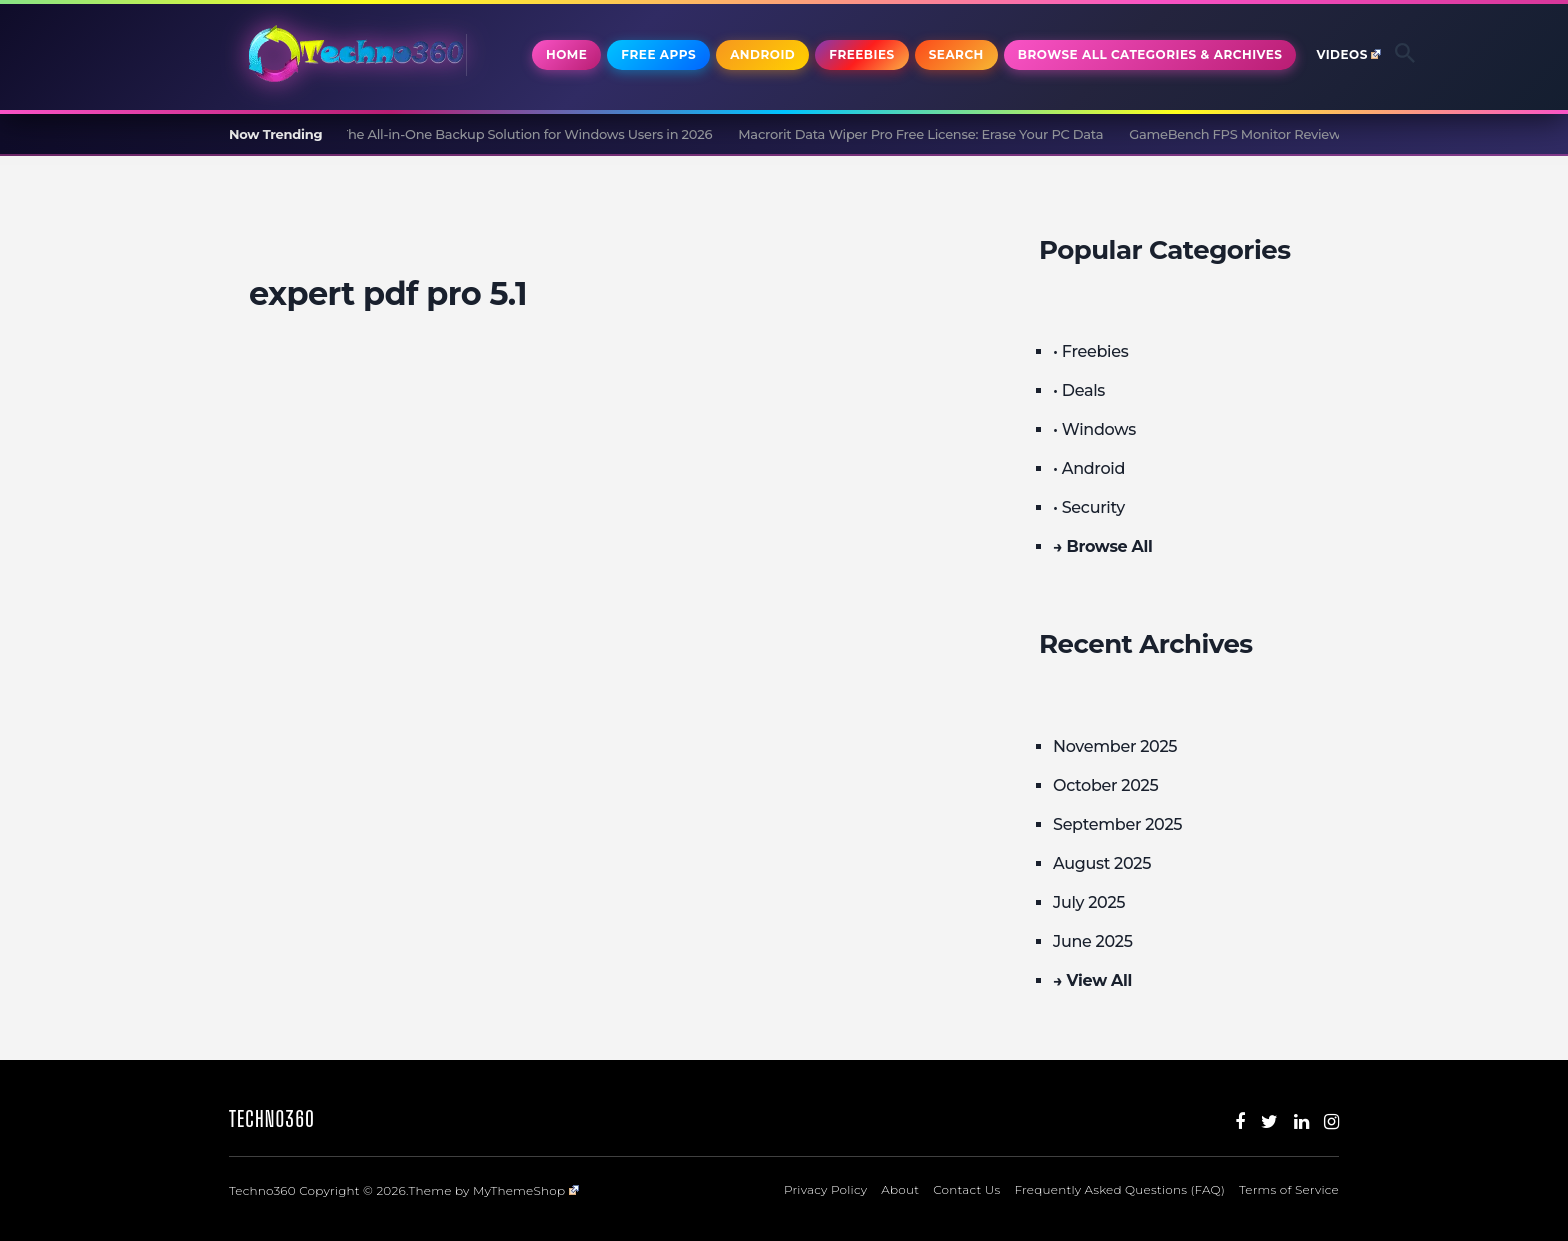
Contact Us (966, 1189)
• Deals (1079, 390)
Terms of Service (1289, 1189)
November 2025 (1115, 746)
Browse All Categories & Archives (1150, 54)
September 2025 (1117, 824)
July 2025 (1089, 902)
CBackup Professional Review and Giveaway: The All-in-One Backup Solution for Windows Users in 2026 (391, 134)
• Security (1089, 507)
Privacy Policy (825, 1189)
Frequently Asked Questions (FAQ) (1119, 1189)
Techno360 (272, 1118)
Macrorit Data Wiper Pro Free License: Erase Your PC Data (928, 134)
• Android (1089, 468)
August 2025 (1102, 863)
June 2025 (1093, 941)
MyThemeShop (526, 1190)
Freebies (861, 54)
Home (566, 54)
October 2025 (1105, 785)
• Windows (1094, 429)
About (900, 1189)
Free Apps (658, 54)
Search (956, 54)
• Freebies (1090, 351)
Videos (1348, 54)
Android (762, 54)
